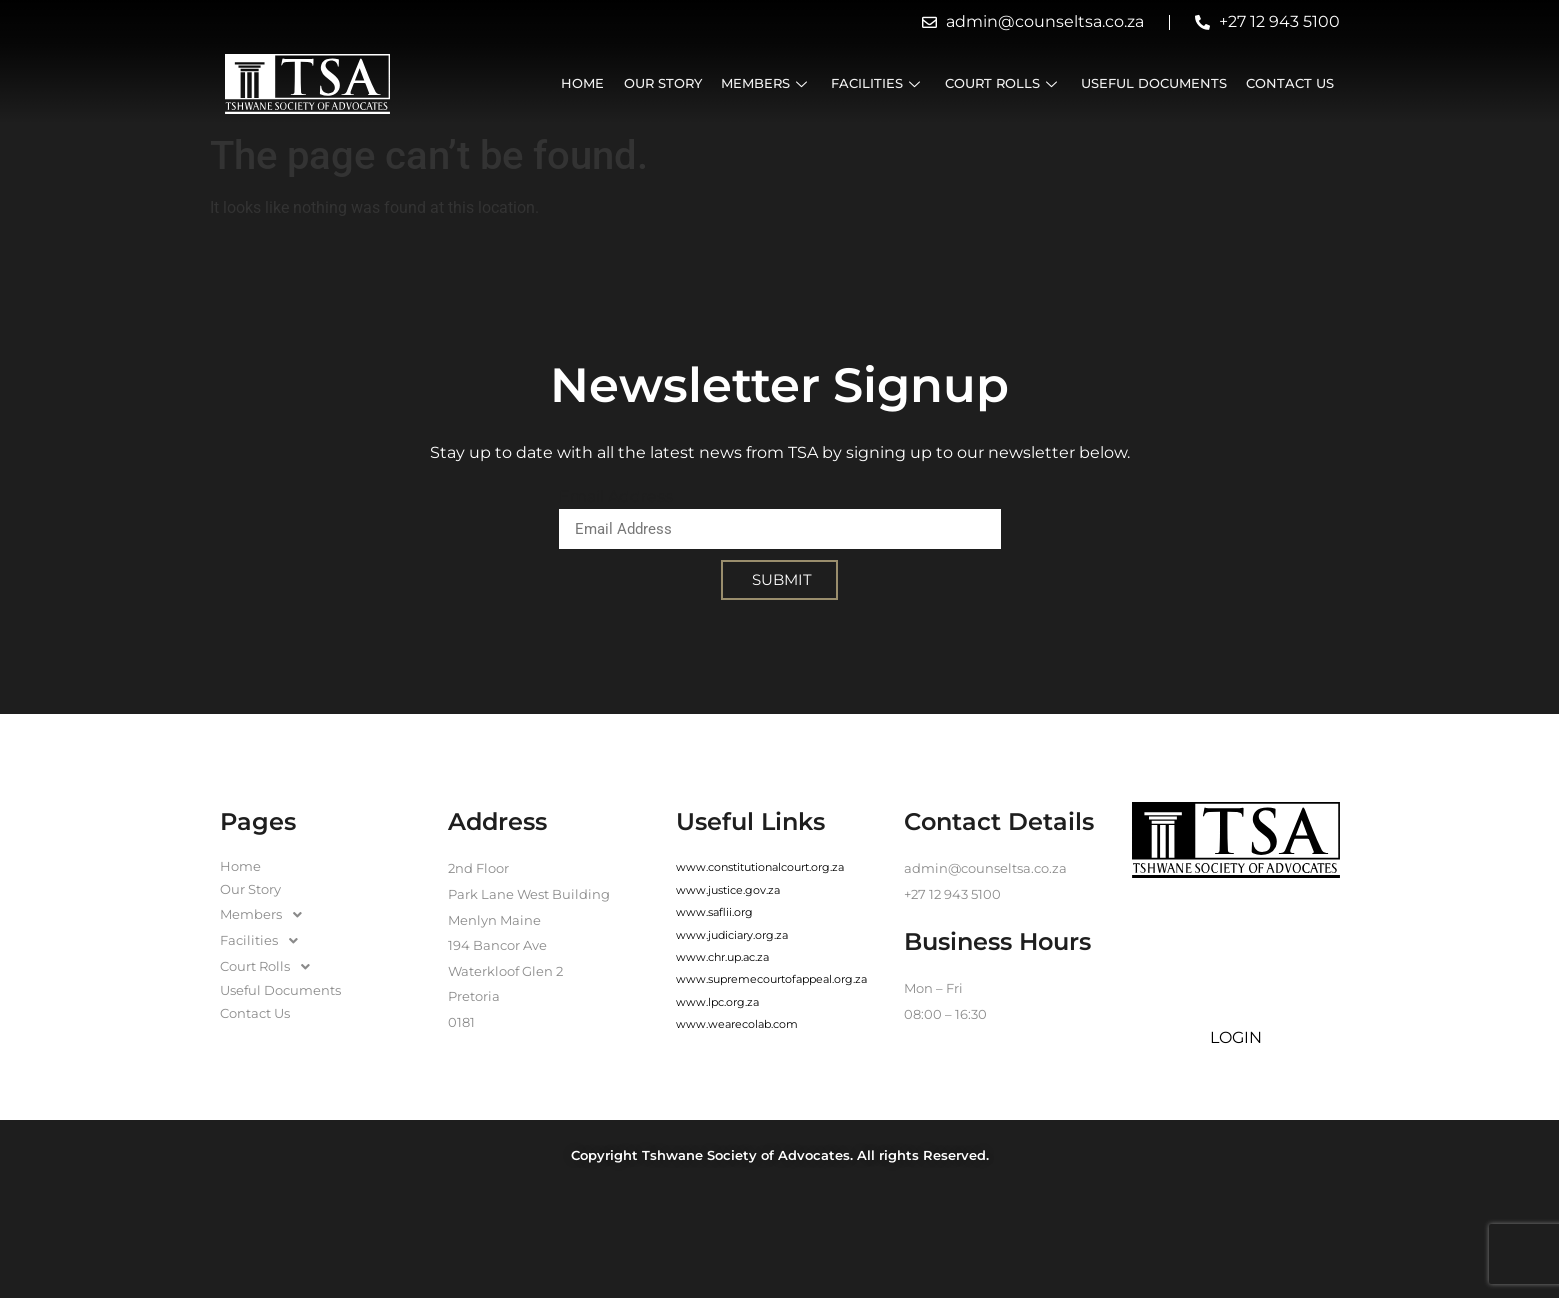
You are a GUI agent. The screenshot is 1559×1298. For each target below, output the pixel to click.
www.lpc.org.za (717, 1002)
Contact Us (1290, 83)
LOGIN (1236, 1037)
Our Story (664, 83)
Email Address (616, 496)
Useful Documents (1154, 83)
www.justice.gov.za (728, 890)
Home (584, 83)
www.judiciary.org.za (732, 935)
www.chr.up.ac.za (722, 957)
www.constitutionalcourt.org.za (760, 867)
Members (767, 83)
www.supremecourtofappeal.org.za (771, 979)
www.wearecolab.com (737, 1024)
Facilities (879, 83)
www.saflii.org (714, 912)
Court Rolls (1003, 83)
